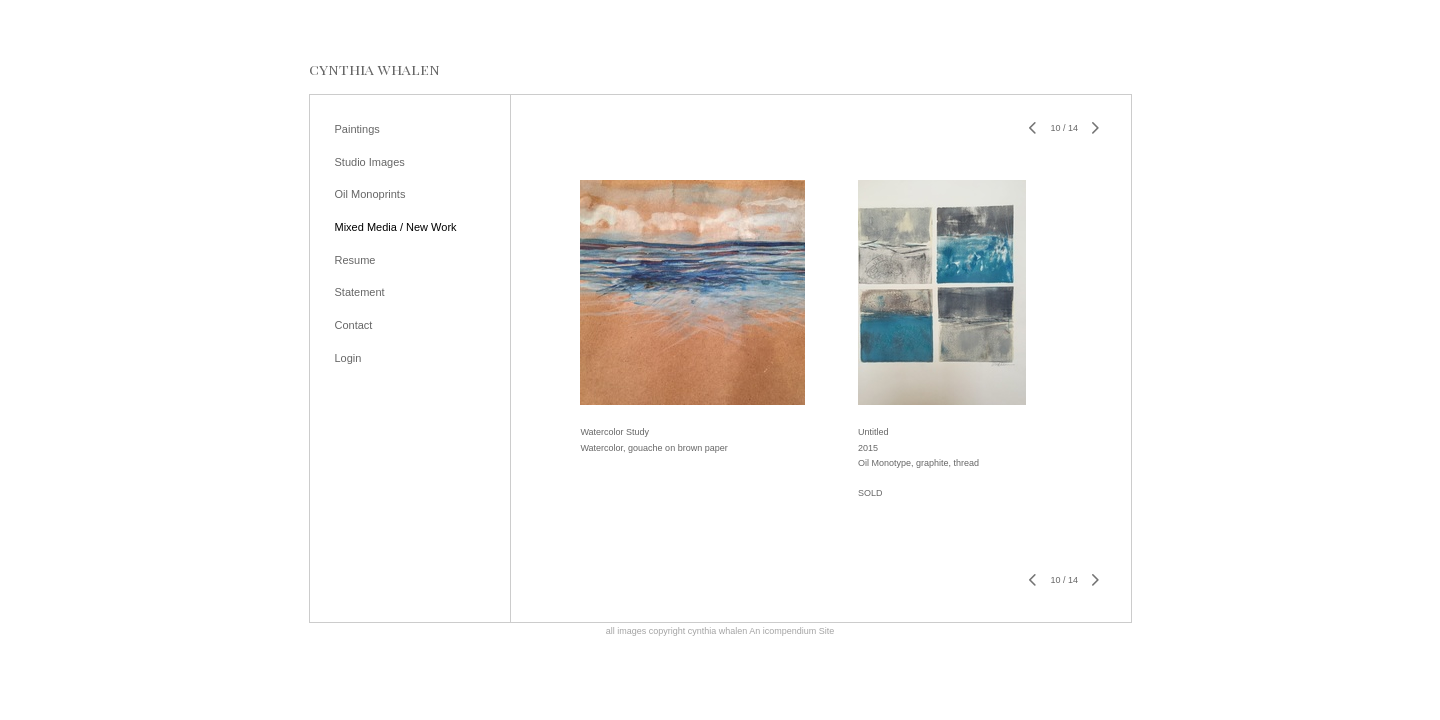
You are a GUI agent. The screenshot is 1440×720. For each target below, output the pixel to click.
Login (348, 358)
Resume (355, 260)
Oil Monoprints (370, 194)
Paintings (357, 129)
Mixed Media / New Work (396, 227)
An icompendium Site (791, 631)
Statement (360, 292)
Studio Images (370, 162)
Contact (354, 325)
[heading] (374, 69)
